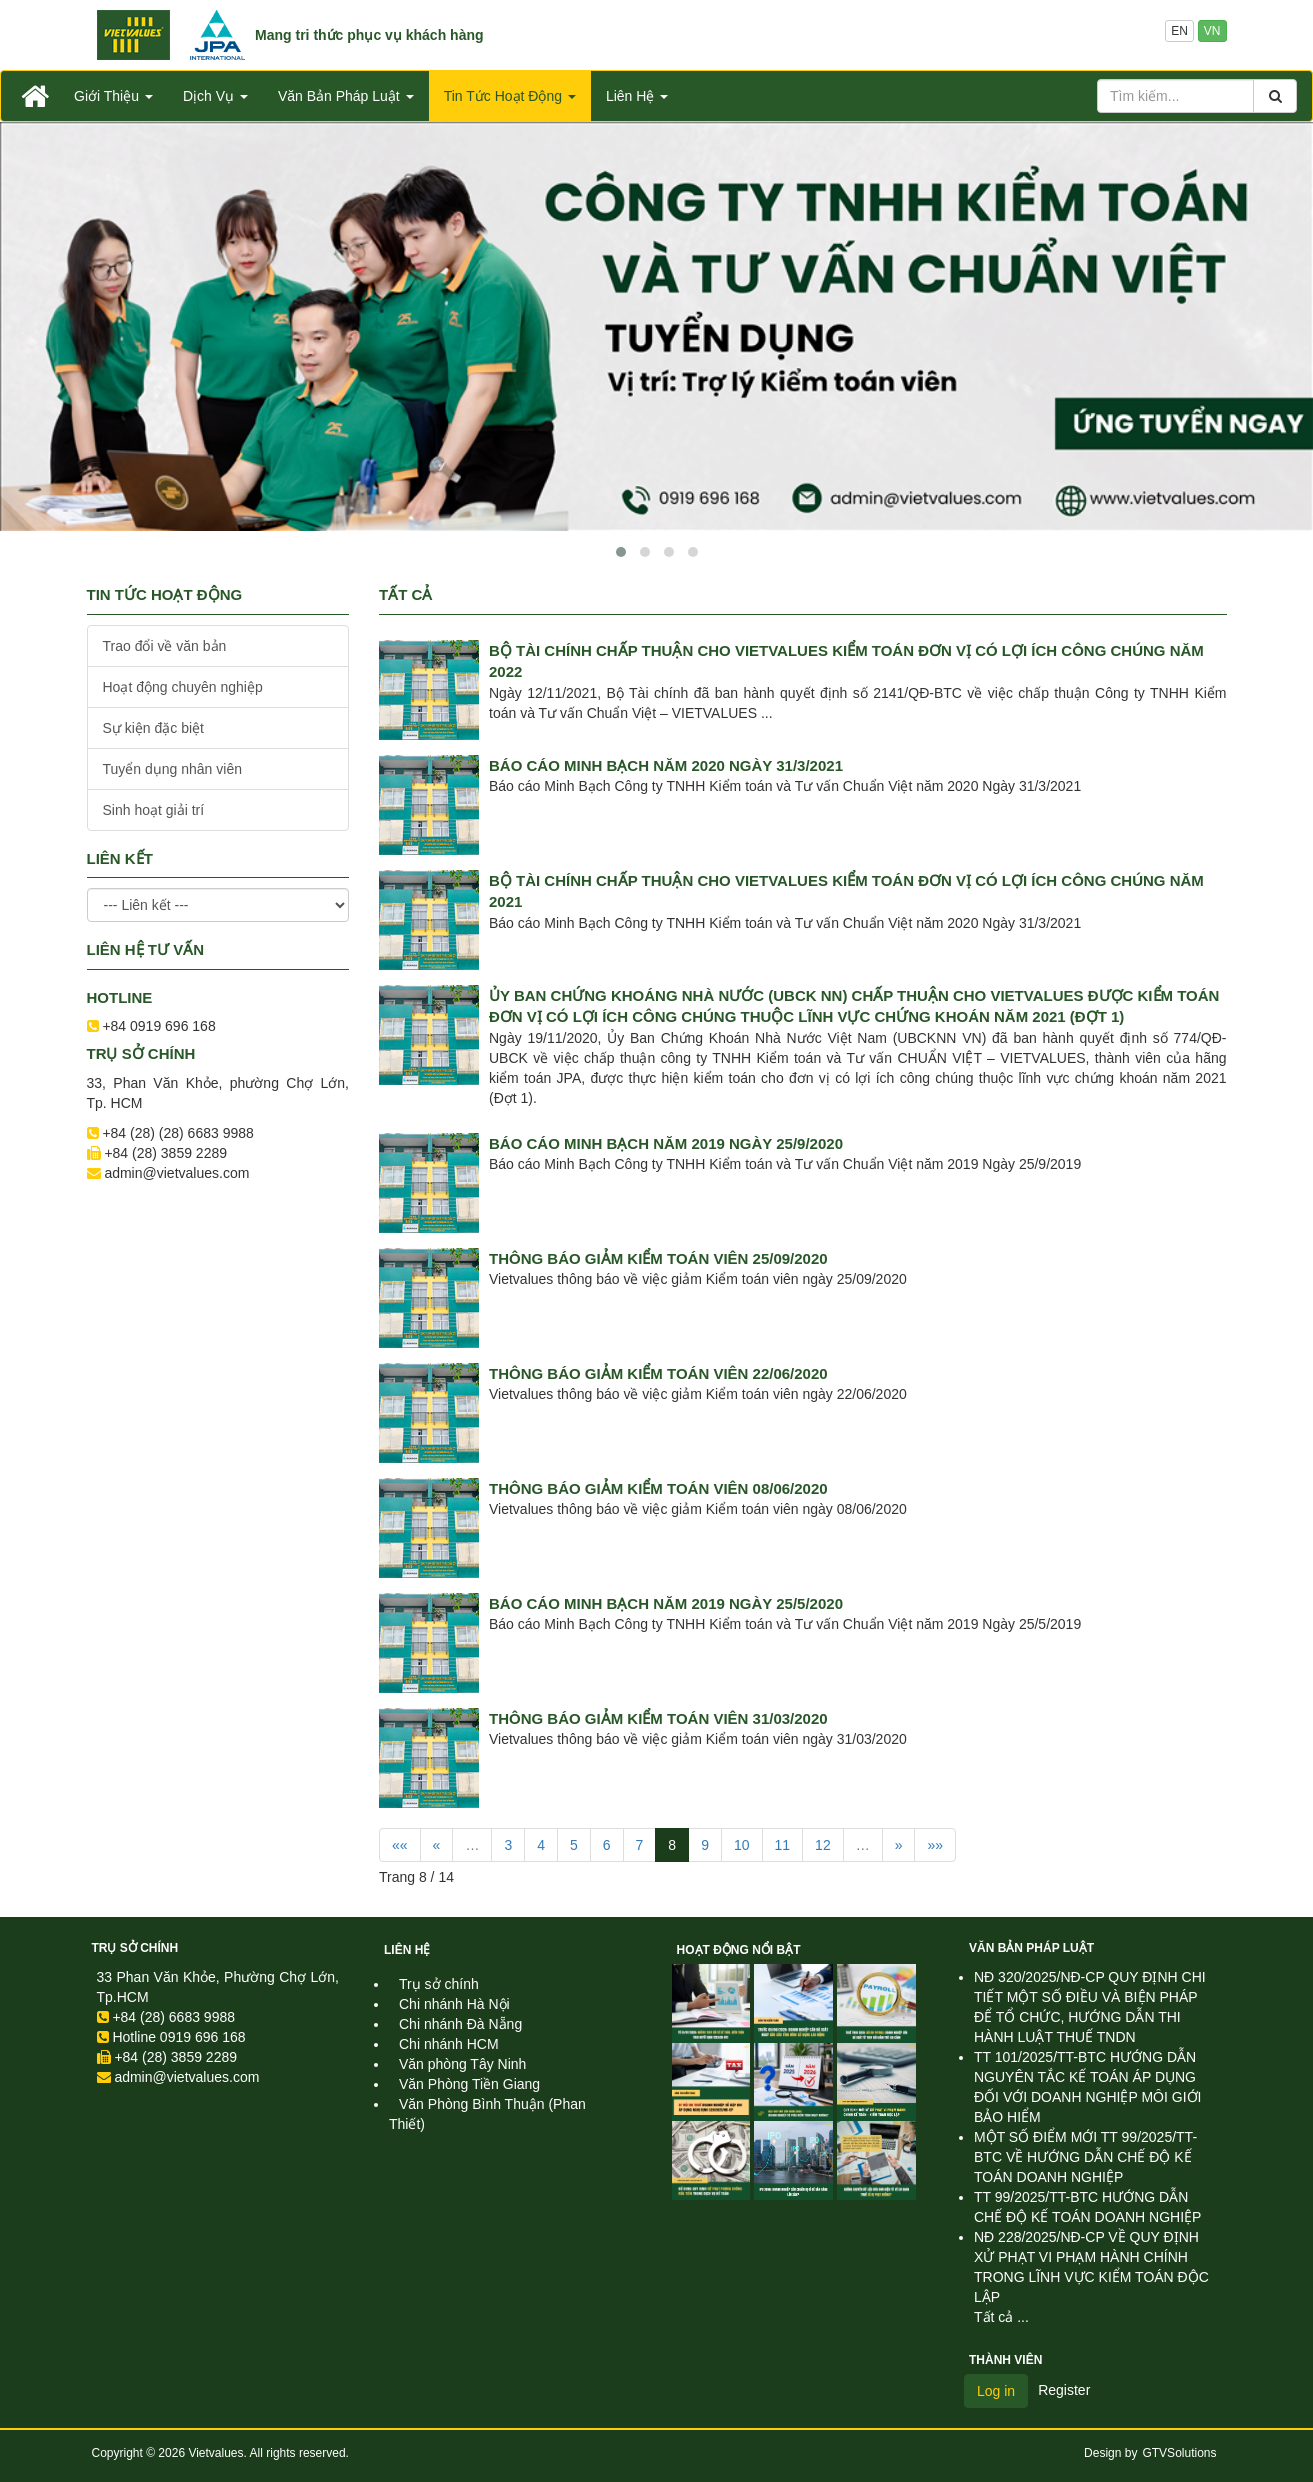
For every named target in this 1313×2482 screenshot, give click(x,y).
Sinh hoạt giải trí (154, 810)
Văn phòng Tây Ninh (462, 2064)
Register (1064, 2390)
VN (1212, 31)
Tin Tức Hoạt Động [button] (510, 96)
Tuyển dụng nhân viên (172, 769)
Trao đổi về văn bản (165, 646)
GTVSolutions (1179, 2453)
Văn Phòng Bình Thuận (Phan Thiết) (487, 2114)
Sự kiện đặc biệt (153, 728)
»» (935, 1845)
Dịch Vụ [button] (215, 96)
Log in (996, 2391)
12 (823, 1845)
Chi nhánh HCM (449, 2044)
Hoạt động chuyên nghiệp (183, 687)
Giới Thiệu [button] (113, 96)
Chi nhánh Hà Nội (454, 2004)
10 (742, 1845)
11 (783, 1845)
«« (400, 1845)
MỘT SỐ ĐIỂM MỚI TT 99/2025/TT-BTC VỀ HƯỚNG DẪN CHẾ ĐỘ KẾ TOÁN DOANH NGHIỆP (1085, 2157)
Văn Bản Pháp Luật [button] (346, 96)
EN (1179, 31)
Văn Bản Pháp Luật (1031, 1948)
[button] (621, 552)
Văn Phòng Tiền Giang (469, 2084)
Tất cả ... (1001, 2317)
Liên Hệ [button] (637, 96)
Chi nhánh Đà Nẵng (460, 2024)
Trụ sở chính (135, 1948)
